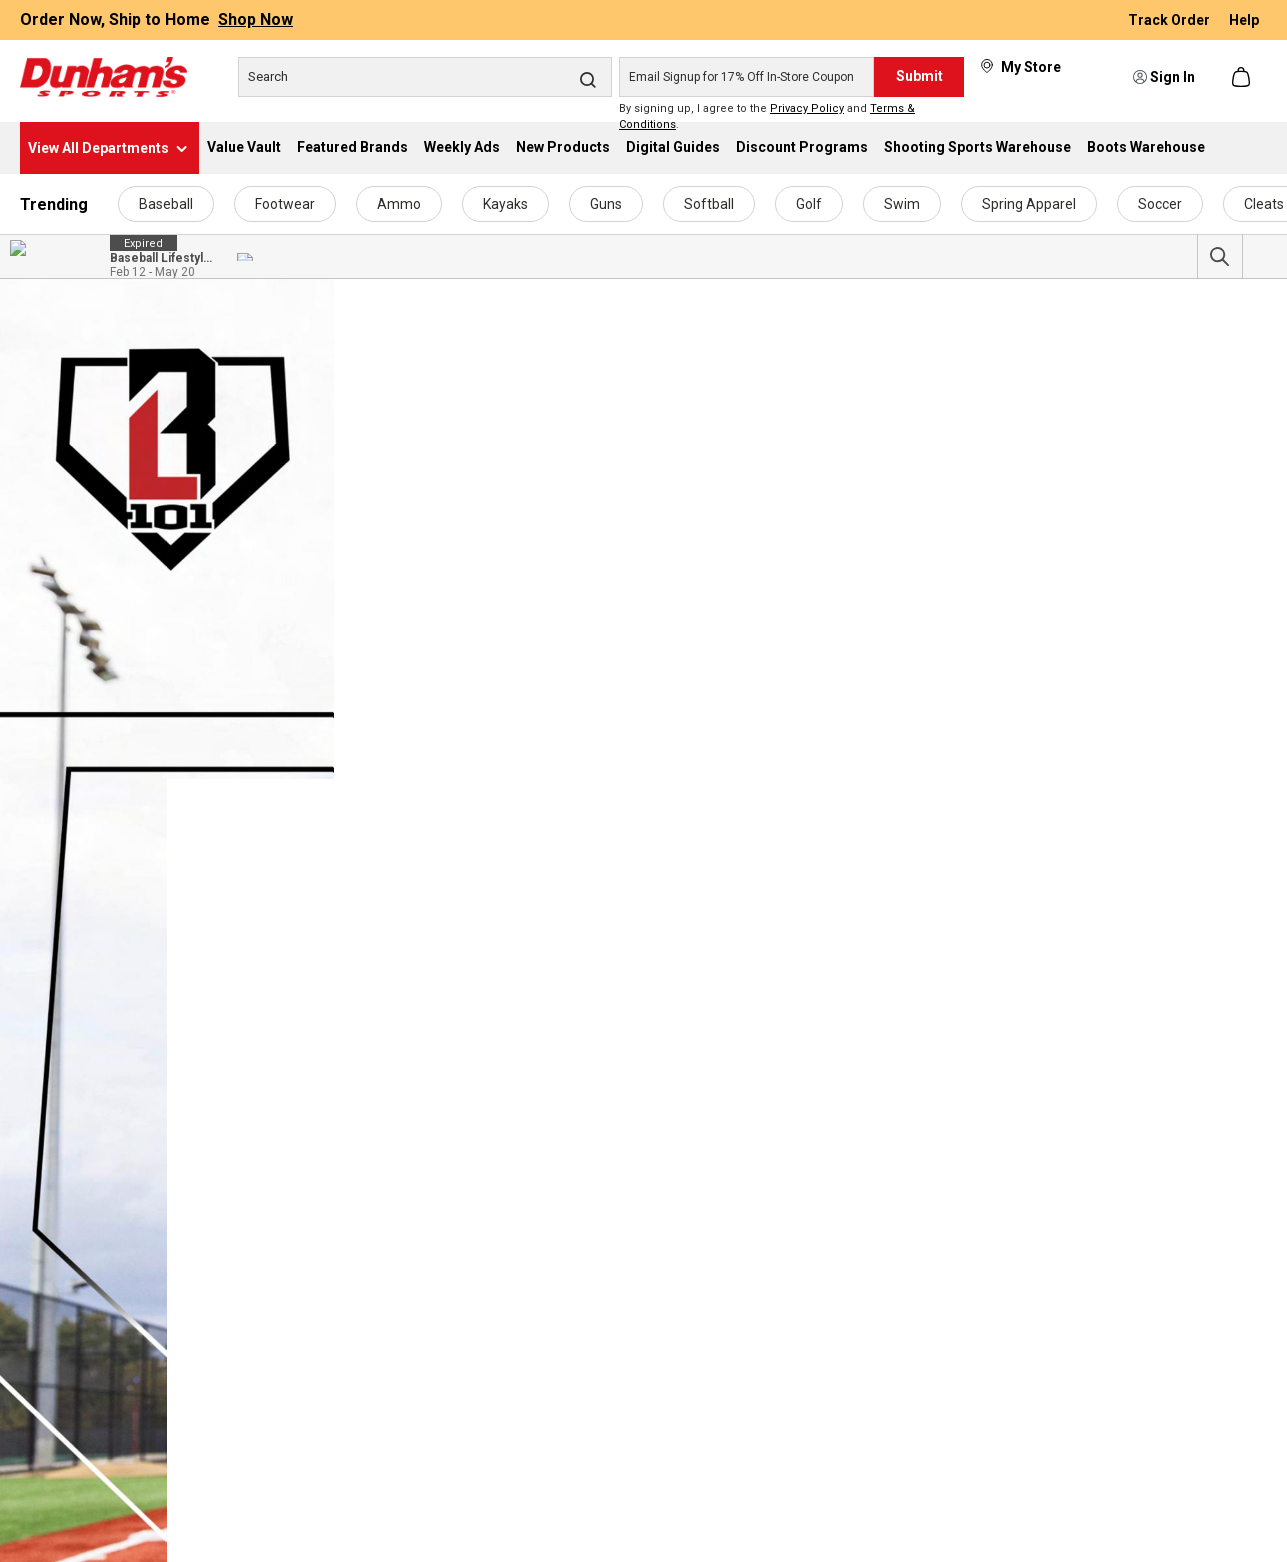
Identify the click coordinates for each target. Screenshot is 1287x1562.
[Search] (425, 77)
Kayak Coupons (557, 1340)
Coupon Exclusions (1071, 1375)
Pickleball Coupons (568, 1480)
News (245, 1445)
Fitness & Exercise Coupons (595, 1305)
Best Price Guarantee (1079, 1305)
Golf (809, 204)
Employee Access (284, 1375)
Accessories (58, 1270)
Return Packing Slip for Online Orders (1128, 1480)
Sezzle (787, 1410)
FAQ (241, 1410)
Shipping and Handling (1082, 1515)
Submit (919, 76)
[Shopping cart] (1243, 77)
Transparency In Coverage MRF (326, 1550)
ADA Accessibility (1067, 1270)
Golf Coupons (551, 1375)
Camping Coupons (567, 1550)
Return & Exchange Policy (1092, 1445)
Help (1244, 20)
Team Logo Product (82, 1445)
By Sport (47, 1340)
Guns (606, 204)
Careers (253, 1305)
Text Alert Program (825, 1305)
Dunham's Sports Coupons (592, 1270)
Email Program (812, 1270)
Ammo (399, 204)
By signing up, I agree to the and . (767, 117)
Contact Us (1207, 1077)
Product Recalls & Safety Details (1113, 1410)
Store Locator (271, 1480)
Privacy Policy (807, 108)
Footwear (285, 204)
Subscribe (756, 1077)
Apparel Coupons (563, 1445)
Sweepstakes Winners (298, 1515)
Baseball (166, 204)
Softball (709, 204)
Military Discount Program (846, 1375)
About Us (257, 1270)
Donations (260, 1340)
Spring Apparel (1029, 204)
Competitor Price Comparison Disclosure (1139, 1340)
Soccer (1160, 204)
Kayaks (505, 204)
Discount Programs (825, 1340)
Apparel (45, 1305)
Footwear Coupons (568, 1410)
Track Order (1170, 20)
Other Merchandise (80, 1410)
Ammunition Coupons (578, 1515)
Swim (902, 204)
